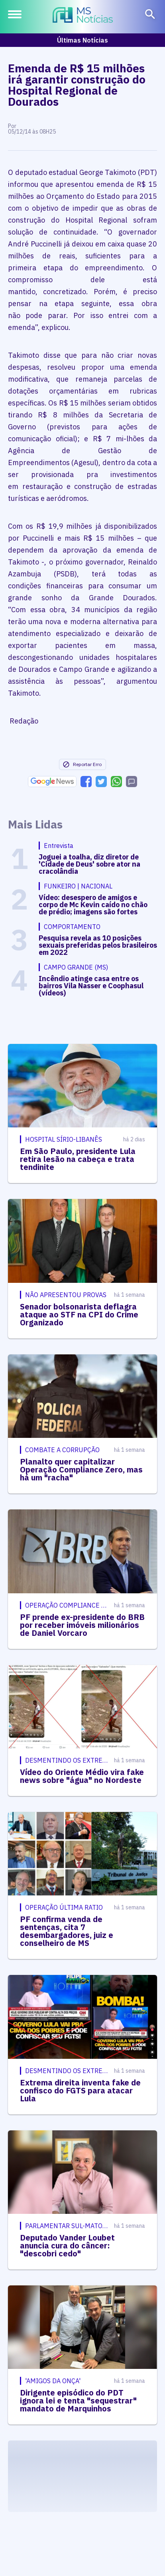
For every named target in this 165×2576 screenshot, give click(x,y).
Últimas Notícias (82, 40)
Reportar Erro (82, 764)
